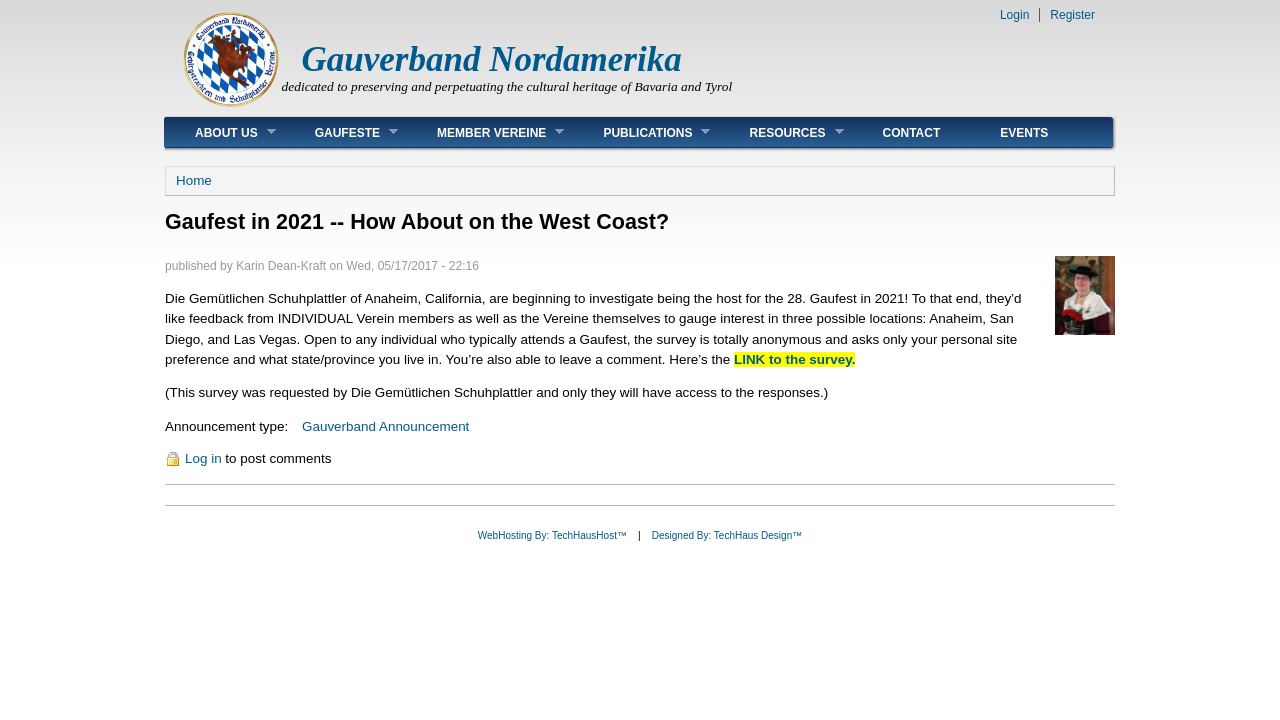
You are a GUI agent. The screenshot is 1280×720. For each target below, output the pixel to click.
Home (194, 180)
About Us (220, 132)
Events (1024, 133)
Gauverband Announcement (385, 426)
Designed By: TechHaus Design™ (727, 535)
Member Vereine (485, 132)
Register (1072, 15)
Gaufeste (341, 132)
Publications (641, 132)
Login (1014, 15)
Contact (912, 133)
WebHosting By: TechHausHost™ (552, 535)
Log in (203, 458)
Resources (781, 132)
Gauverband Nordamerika (492, 59)
